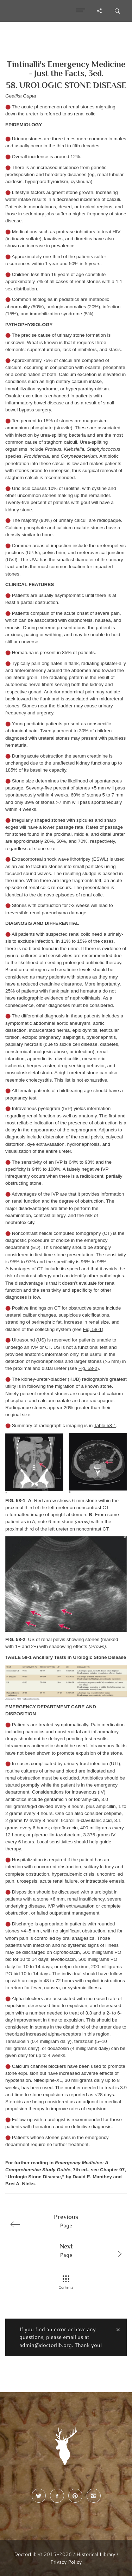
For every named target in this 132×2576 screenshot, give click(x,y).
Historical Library (95, 2554)
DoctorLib (25, 2554)
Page (63, 2220)
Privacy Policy (66, 2561)
